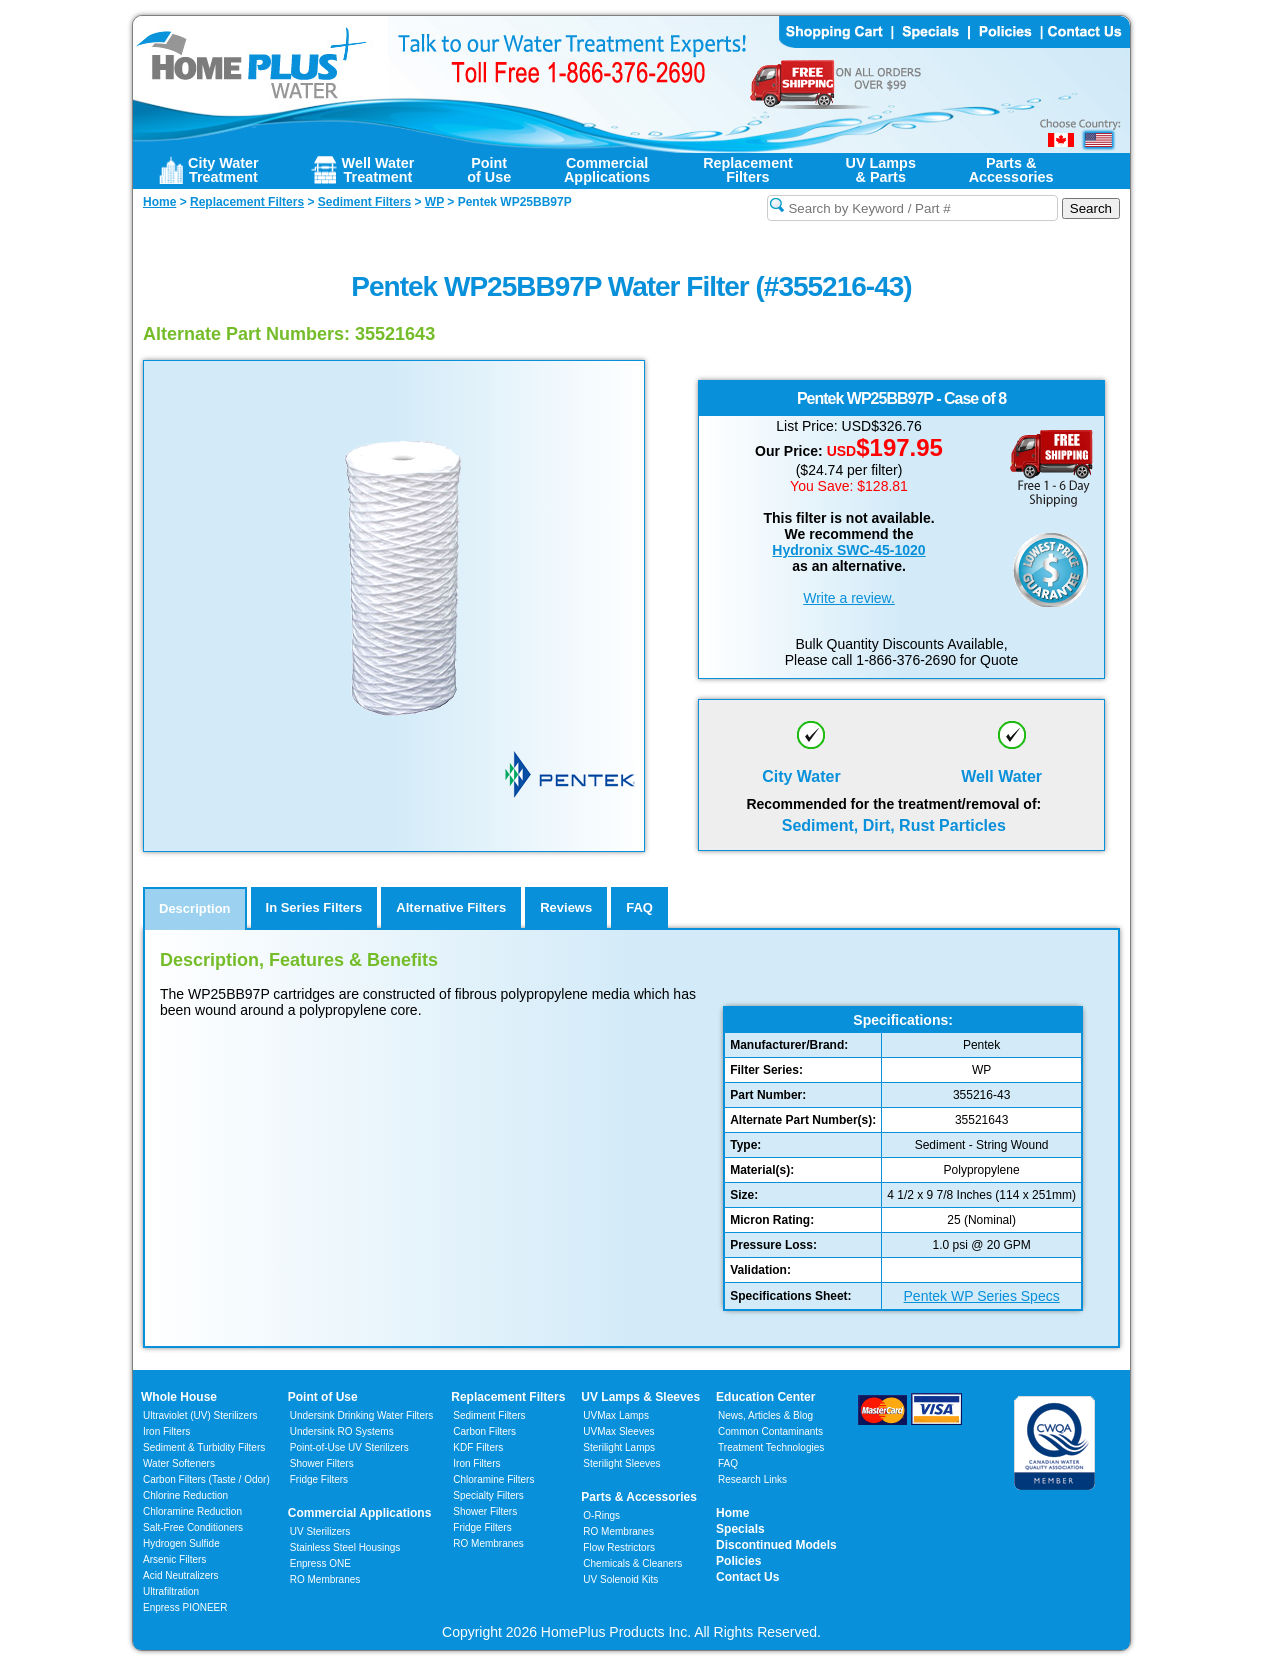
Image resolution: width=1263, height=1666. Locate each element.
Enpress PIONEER (185, 1607)
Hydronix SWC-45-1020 (848, 550)
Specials (740, 1529)
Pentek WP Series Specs (982, 1296)
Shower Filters (322, 1463)
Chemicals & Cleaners (632, 1563)
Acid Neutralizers (181, 1575)
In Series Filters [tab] (314, 907)
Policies (738, 1561)
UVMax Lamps (616, 1415)
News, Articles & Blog (765, 1415)
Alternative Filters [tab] (451, 907)
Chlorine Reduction (185, 1495)
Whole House (179, 1397)
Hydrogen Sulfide (181, 1543)
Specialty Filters (488, 1495)
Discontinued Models (776, 1545)
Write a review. (849, 598)
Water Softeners (179, 1463)
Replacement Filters (508, 1397)
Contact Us (747, 1577)
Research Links (752, 1479)
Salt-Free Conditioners (193, 1527)
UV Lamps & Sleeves (640, 1397)
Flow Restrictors (619, 1547)
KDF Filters (478, 1447)
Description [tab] (195, 908)
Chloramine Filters (493, 1479)
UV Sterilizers (320, 1531)
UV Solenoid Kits (620, 1579)
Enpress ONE (320, 1563)
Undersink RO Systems (342, 1431)
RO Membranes (325, 1579)
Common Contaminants (770, 1431)
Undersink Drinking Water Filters (362, 1415)
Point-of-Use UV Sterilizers (349, 1447)
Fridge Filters (319, 1479)
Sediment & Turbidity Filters (204, 1447)
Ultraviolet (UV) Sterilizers (200, 1415)
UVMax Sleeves (618, 1431)
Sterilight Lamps (619, 1447)
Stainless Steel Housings (345, 1547)
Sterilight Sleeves (621, 1463)
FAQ (728, 1463)
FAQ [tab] (639, 907)
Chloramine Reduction (192, 1511)
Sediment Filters (489, 1415)
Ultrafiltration (171, 1591)
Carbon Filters (206, 1479)
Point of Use (323, 1397)
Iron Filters (166, 1431)
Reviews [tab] (566, 907)
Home (732, 1513)
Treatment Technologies (771, 1447)
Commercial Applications (360, 1513)
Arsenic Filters (174, 1559)
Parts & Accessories (639, 1497)
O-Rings (601, 1515)
